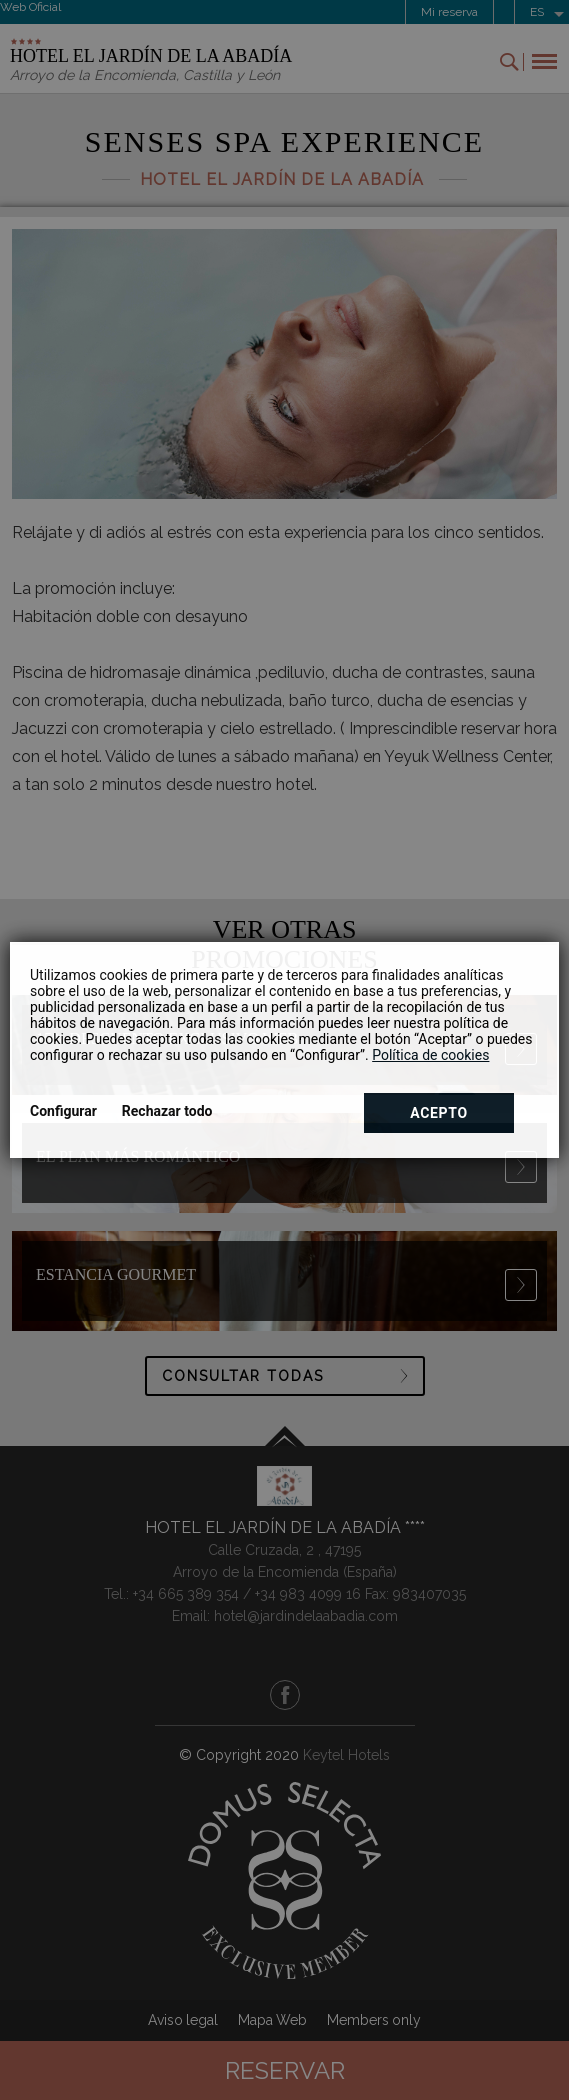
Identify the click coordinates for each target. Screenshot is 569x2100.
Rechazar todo (167, 1111)
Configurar (63, 1111)
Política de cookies (430, 1055)
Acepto (439, 1113)
